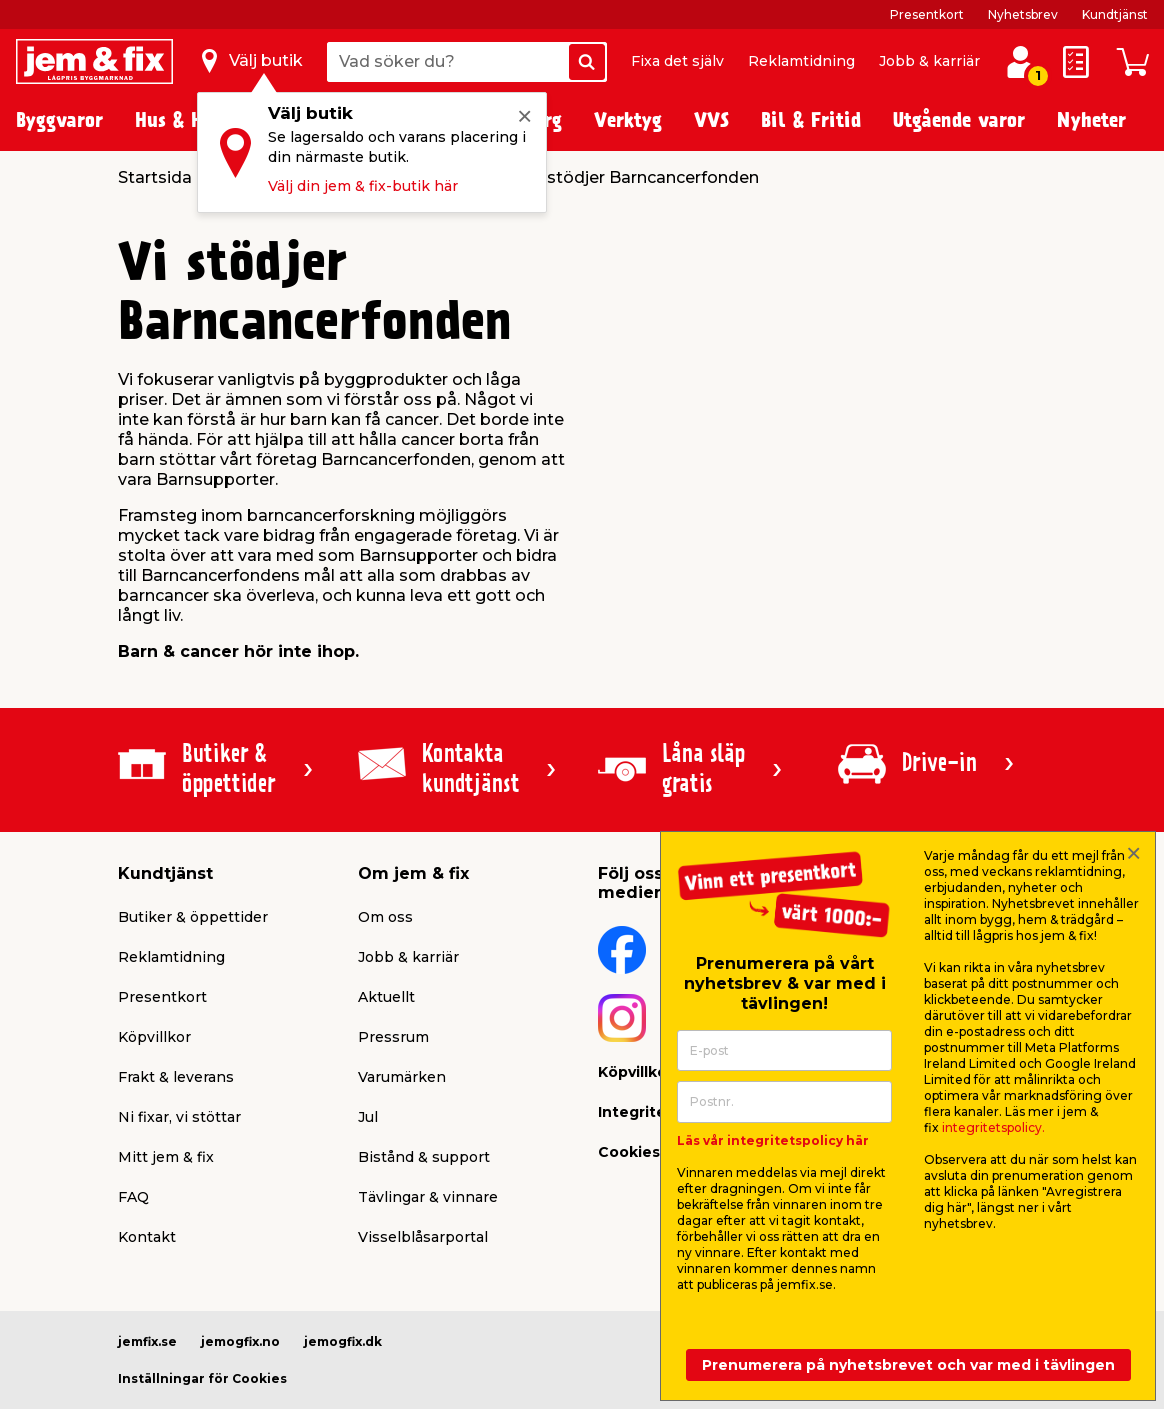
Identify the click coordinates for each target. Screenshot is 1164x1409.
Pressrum (393, 1037)
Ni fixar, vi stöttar (179, 1117)
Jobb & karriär (929, 61)
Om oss (385, 917)
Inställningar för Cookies (202, 1378)
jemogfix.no (240, 1341)
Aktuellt (386, 997)
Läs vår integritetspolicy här (773, 1140)
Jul (368, 1117)
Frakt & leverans (176, 1077)
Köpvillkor (154, 1037)
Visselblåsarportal (423, 1237)
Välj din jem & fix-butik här (363, 186)
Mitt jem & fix (166, 1157)
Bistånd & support (424, 1157)
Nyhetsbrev (1023, 14)
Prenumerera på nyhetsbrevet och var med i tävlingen (908, 1365)
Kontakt (147, 1237)
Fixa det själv (677, 61)
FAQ (133, 1197)
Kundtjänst (1115, 14)
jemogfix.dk (343, 1341)
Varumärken (402, 1077)
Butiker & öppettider (193, 917)
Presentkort (927, 14)
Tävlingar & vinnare (428, 1197)
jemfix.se (147, 1341)
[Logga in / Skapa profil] (1020, 62)
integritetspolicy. (993, 1127)
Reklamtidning (801, 61)
